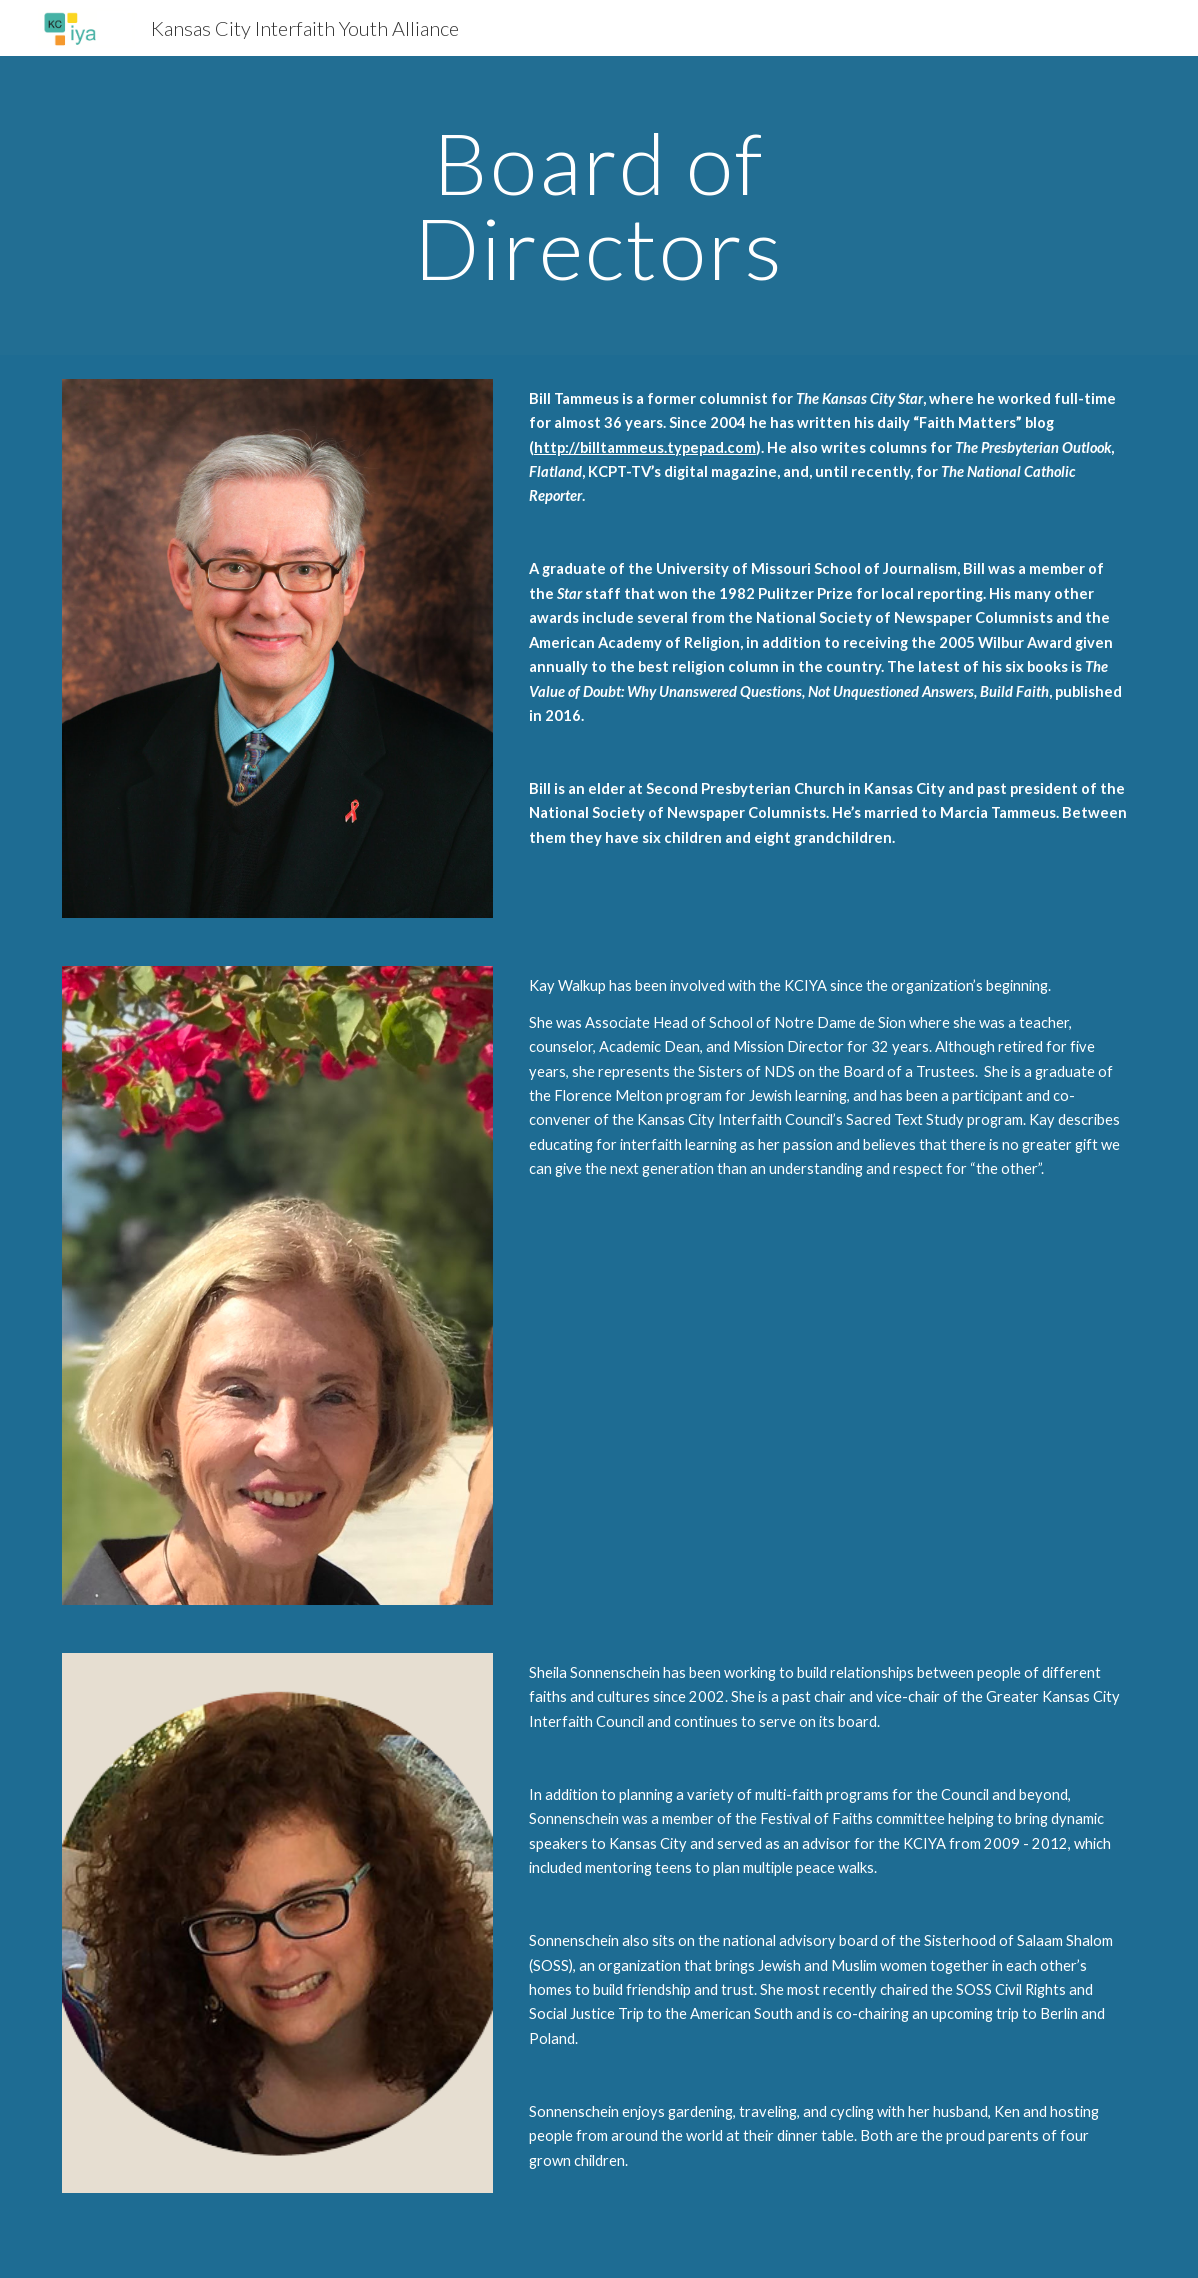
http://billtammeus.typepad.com (645, 447)
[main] (598, 205)
